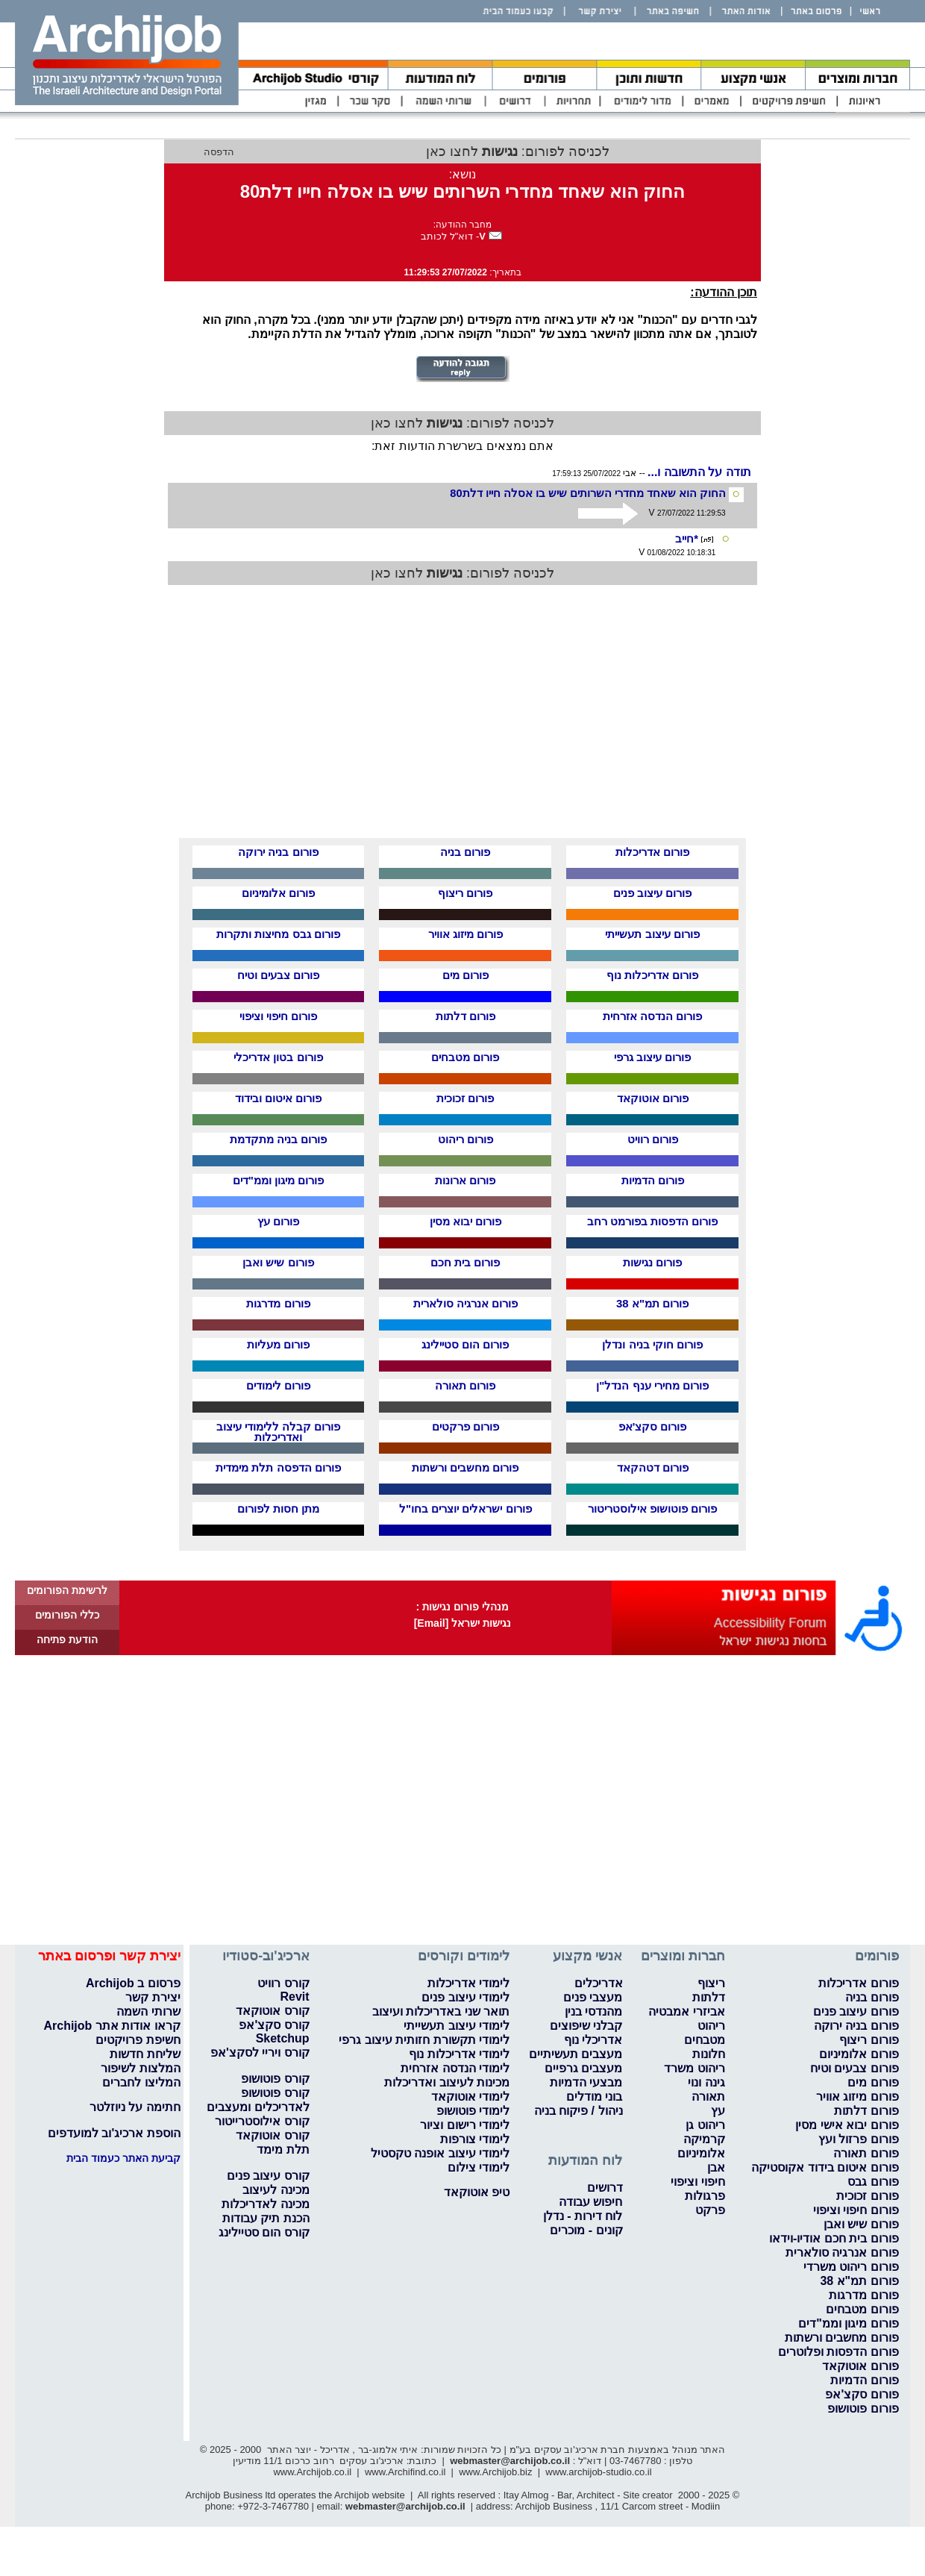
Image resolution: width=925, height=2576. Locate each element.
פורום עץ (278, 1221)
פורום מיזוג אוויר (465, 934)
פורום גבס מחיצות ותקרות (278, 934)
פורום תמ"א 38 (652, 1303)
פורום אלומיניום (278, 893)
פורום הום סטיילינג (465, 1344)
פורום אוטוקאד (653, 1098)
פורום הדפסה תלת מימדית (278, 1467)
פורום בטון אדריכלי (277, 1057)
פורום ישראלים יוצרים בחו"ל (465, 1508)
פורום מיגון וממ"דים (278, 1180)
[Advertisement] (563, 720)
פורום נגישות (652, 1262)
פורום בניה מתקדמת (278, 1139)
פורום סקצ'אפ (652, 1426)
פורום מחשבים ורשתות (465, 1467)
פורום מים (465, 975)
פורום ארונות (465, 1180)
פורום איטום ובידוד (278, 1098)
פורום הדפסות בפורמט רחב (652, 1221)
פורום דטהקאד (653, 1467)
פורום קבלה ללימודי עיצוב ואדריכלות (278, 1431)
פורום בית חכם (465, 1262)
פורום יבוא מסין (465, 1221)
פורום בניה (465, 851)
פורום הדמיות (652, 1180)
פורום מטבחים (465, 1057)
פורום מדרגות (278, 1303)
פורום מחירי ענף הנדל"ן (652, 1385)
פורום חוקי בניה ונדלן (652, 1344)
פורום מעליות (278, 1344)
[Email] (431, 1623)
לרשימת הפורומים (67, 1590)
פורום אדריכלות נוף (652, 975)
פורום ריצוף (465, 893)
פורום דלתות (465, 1016)
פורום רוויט (652, 1139)
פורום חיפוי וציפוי (278, 1016)
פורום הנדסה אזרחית (652, 1016)
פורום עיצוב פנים (652, 893)
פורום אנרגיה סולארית (465, 1303)
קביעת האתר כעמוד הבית (123, 2158)
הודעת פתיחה (67, 1639)
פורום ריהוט (465, 1139)
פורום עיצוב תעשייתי (652, 934)
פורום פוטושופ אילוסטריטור (652, 1508)
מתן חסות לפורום (278, 1508)
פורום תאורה (465, 1385)
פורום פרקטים (465, 1426)
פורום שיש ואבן (277, 1262)
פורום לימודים (278, 1385)
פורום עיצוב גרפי (652, 1057)
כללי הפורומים (67, 1615)
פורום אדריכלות (652, 851)
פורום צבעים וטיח (278, 975)
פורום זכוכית (465, 1098)
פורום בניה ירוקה (278, 851)
